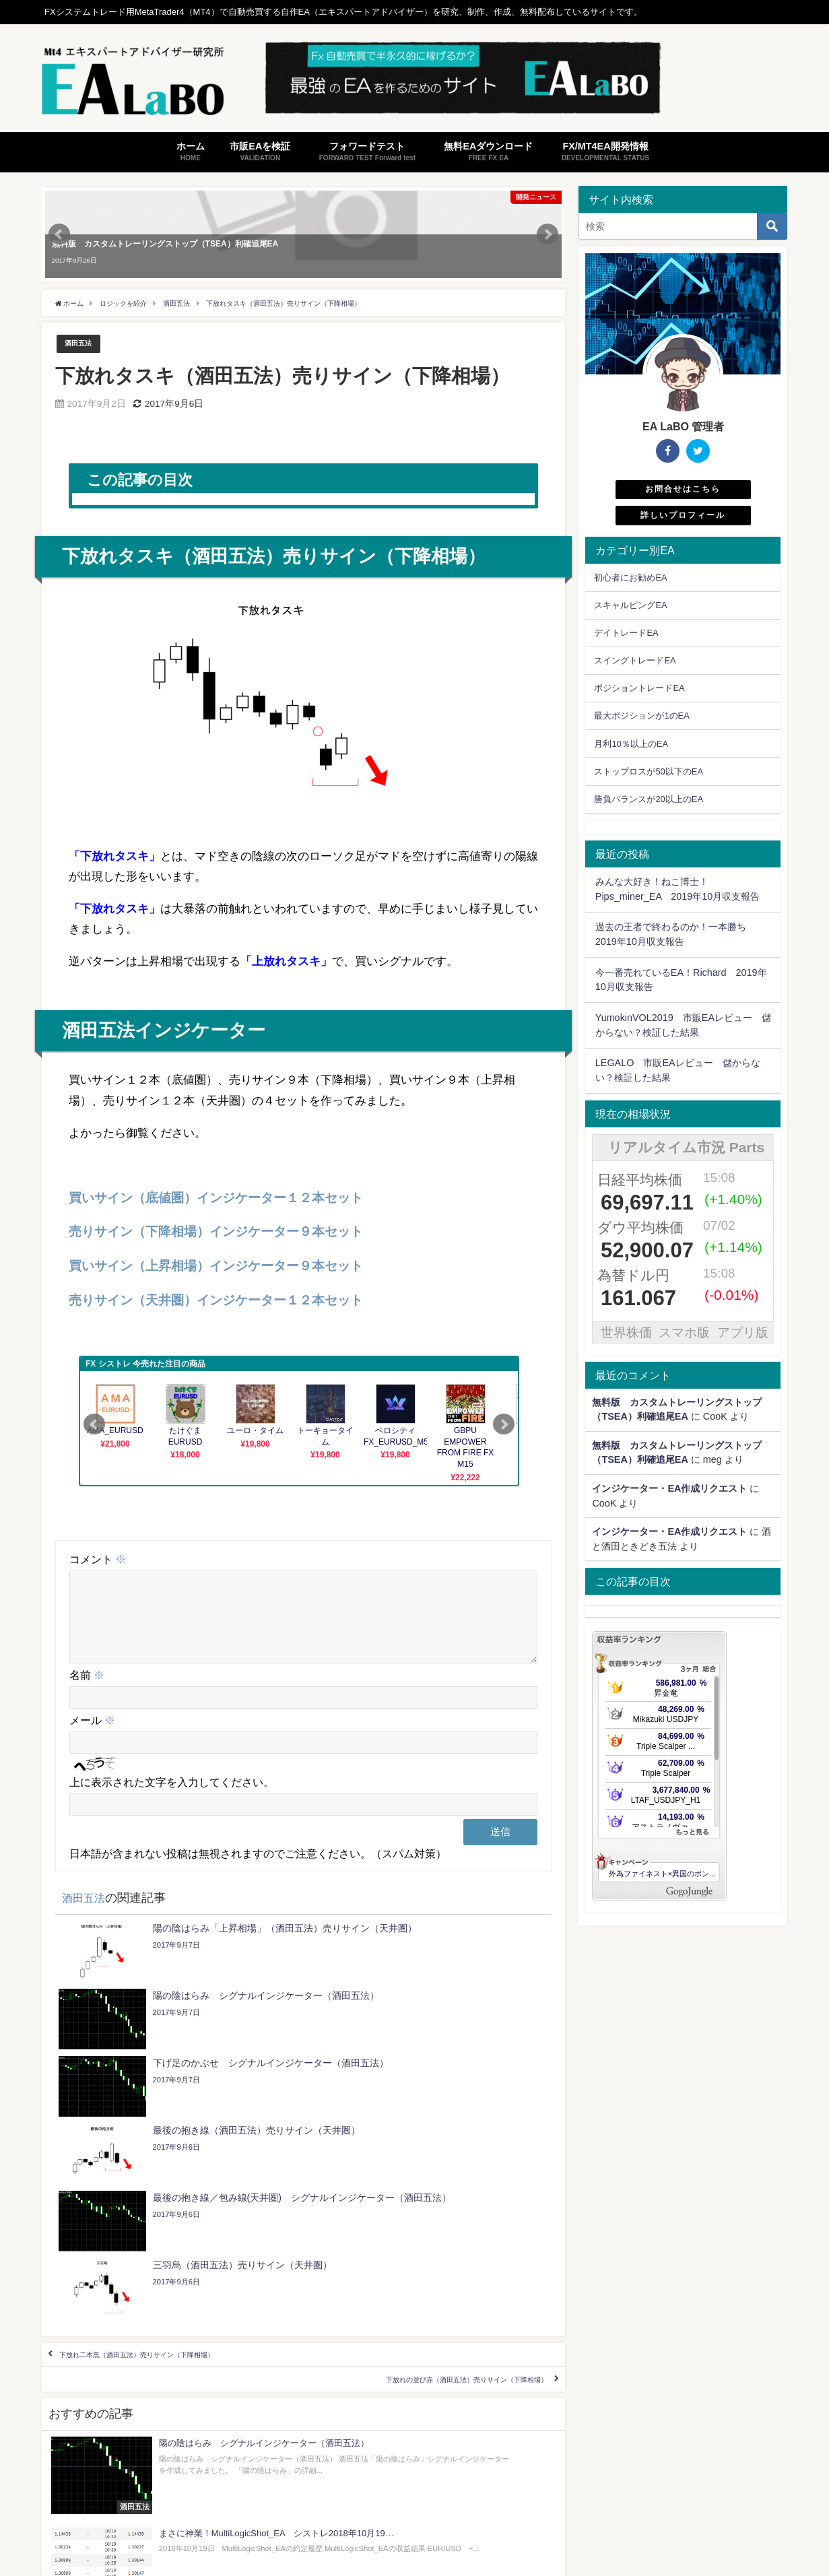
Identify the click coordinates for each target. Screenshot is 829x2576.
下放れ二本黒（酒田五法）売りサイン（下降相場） (190, 2177)
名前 (86, 1691)
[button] (271, 707)
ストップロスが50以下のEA (648, 771)
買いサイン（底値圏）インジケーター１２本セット (216, 1198)
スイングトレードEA (634, 660)
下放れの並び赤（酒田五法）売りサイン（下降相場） (410, 2215)
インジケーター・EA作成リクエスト (669, 1488)
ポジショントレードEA (639, 688)
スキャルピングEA (630, 605)
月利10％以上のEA (631, 743)
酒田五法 (82, 343)
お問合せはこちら (683, 489)
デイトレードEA (626, 632)
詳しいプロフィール (682, 515)
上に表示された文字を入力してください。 (171, 1798)
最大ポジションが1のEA (641, 715)
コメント (97, 1559)
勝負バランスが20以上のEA (648, 799)
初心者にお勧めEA (630, 577)
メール (92, 1736)
